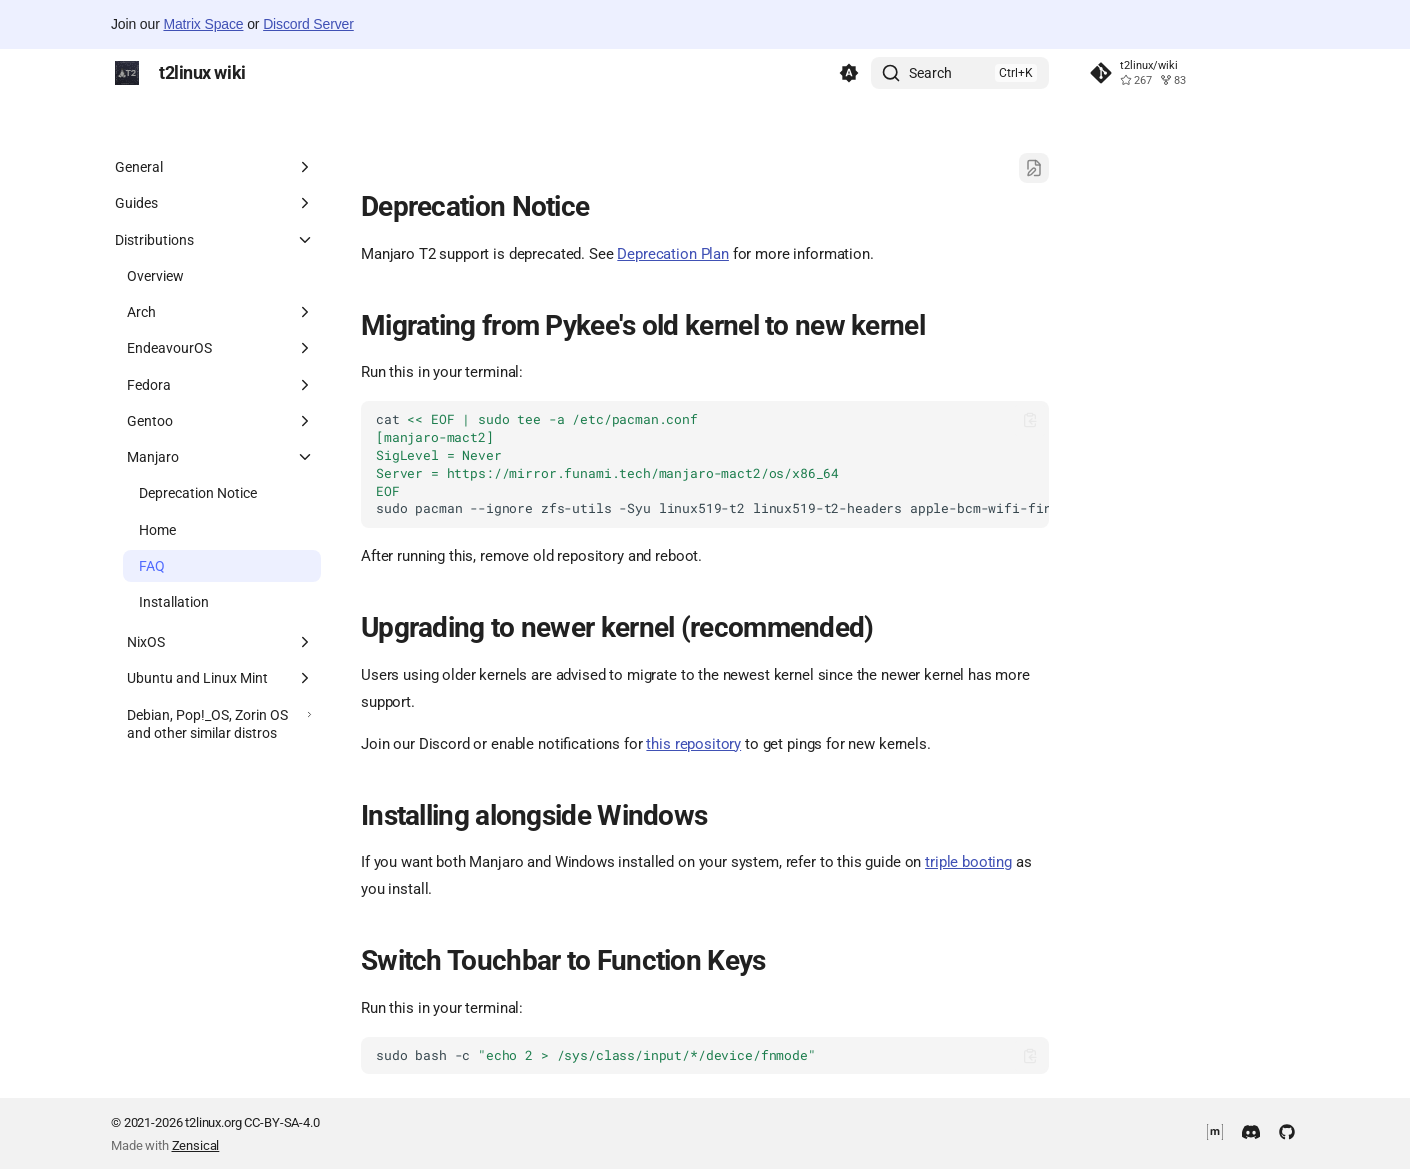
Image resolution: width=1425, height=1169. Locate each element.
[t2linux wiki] (127, 73)
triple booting (968, 862)
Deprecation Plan (673, 254)
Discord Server (308, 24)
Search (930, 73)
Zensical (196, 1145)
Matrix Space (203, 24)
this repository (693, 744)
